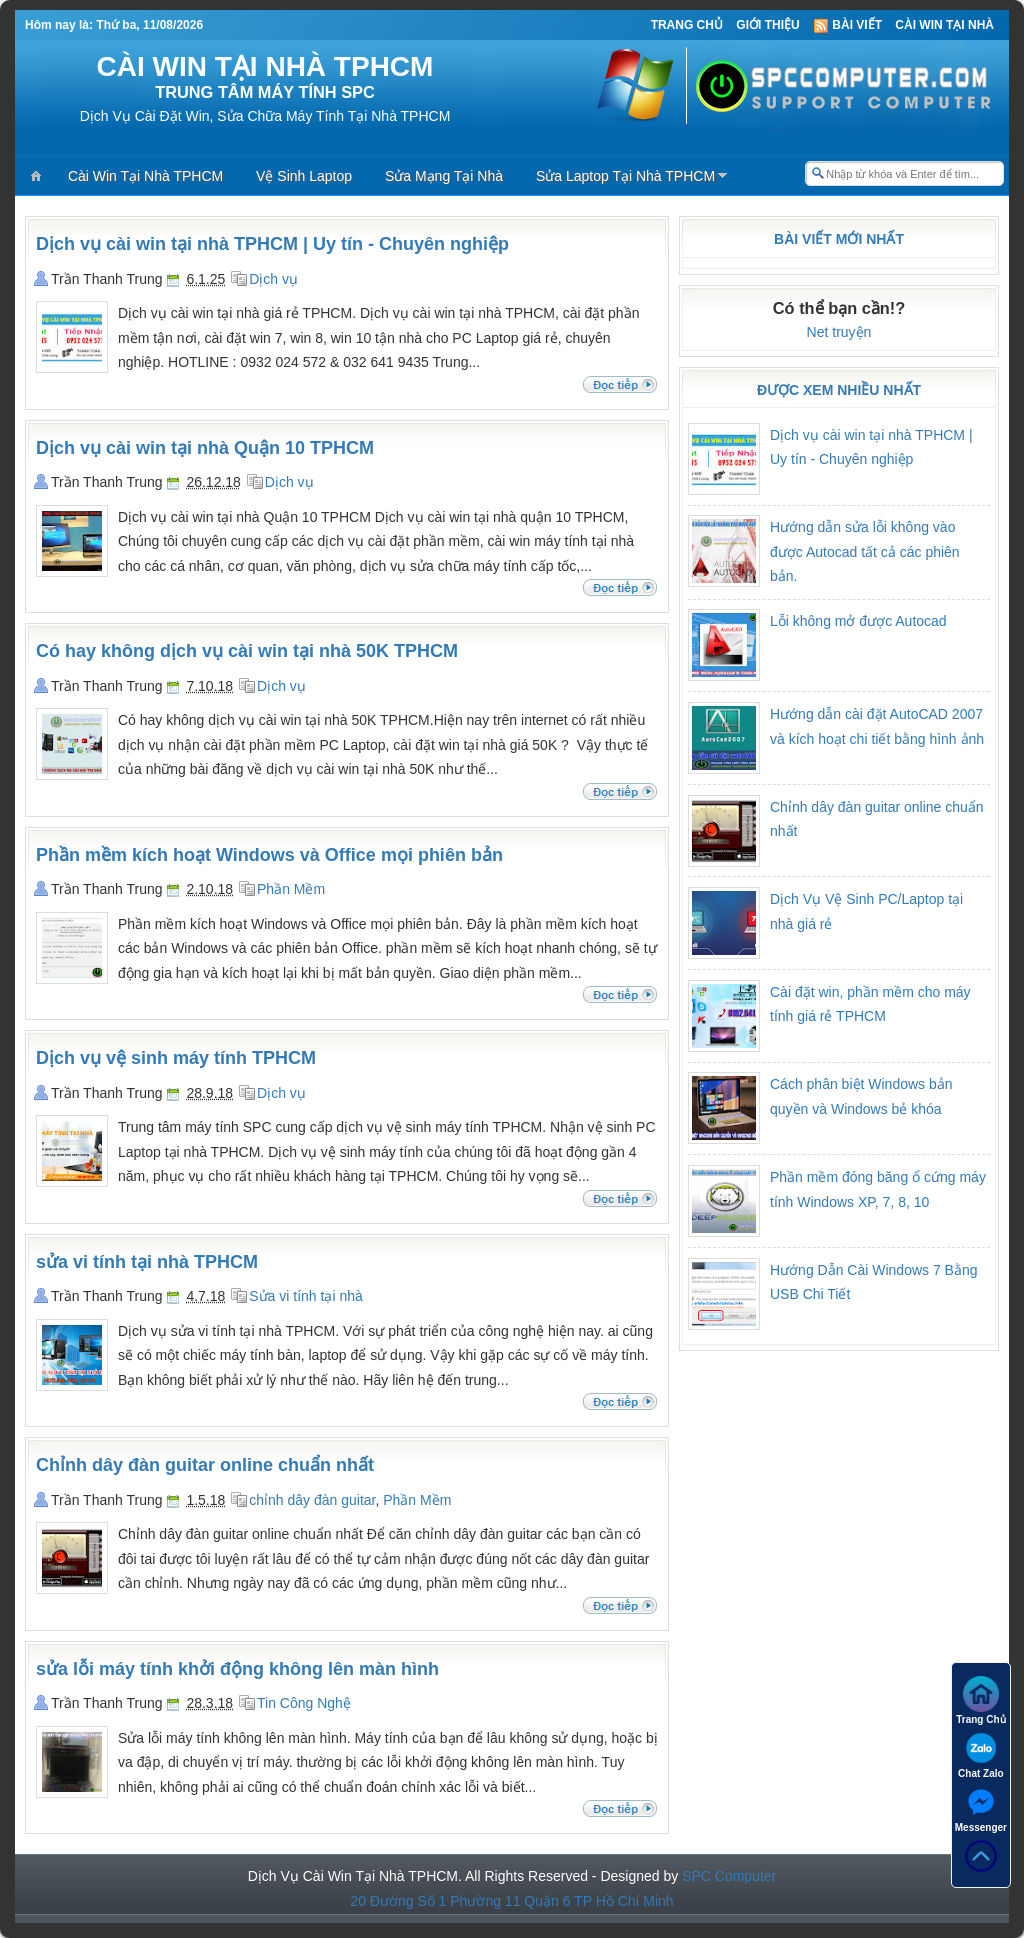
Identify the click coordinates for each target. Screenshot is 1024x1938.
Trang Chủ (687, 25)
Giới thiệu (767, 25)
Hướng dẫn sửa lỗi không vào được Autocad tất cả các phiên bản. (865, 551)
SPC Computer (729, 1876)
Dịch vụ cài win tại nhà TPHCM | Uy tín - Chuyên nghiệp (272, 244)
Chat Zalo (981, 1754)
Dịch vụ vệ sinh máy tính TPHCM (176, 1058)
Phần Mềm (291, 889)
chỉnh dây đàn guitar (312, 1500)
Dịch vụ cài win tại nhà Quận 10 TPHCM (205, 448)
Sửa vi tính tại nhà (306, 1296)
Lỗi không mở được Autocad (858, 621)
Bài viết (847, 25)
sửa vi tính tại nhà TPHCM (147, 1262)
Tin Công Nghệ (304, 1703)
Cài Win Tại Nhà (944, 25)
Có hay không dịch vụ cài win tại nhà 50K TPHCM (247, 651)
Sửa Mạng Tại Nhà (444, 176)
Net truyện (839, 332)
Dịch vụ (273, 279)
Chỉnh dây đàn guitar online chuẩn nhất (205, 1465)
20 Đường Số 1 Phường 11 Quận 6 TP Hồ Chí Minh (511, 1901)
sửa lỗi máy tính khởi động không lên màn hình (237, 1669)
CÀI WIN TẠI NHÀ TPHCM (265, 66)
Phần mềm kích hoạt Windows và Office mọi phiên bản (269, 855)
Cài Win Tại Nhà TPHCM (145, 176)
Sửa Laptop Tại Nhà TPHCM (625, 176)
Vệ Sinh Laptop (304, 176)
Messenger (981, 1808)
